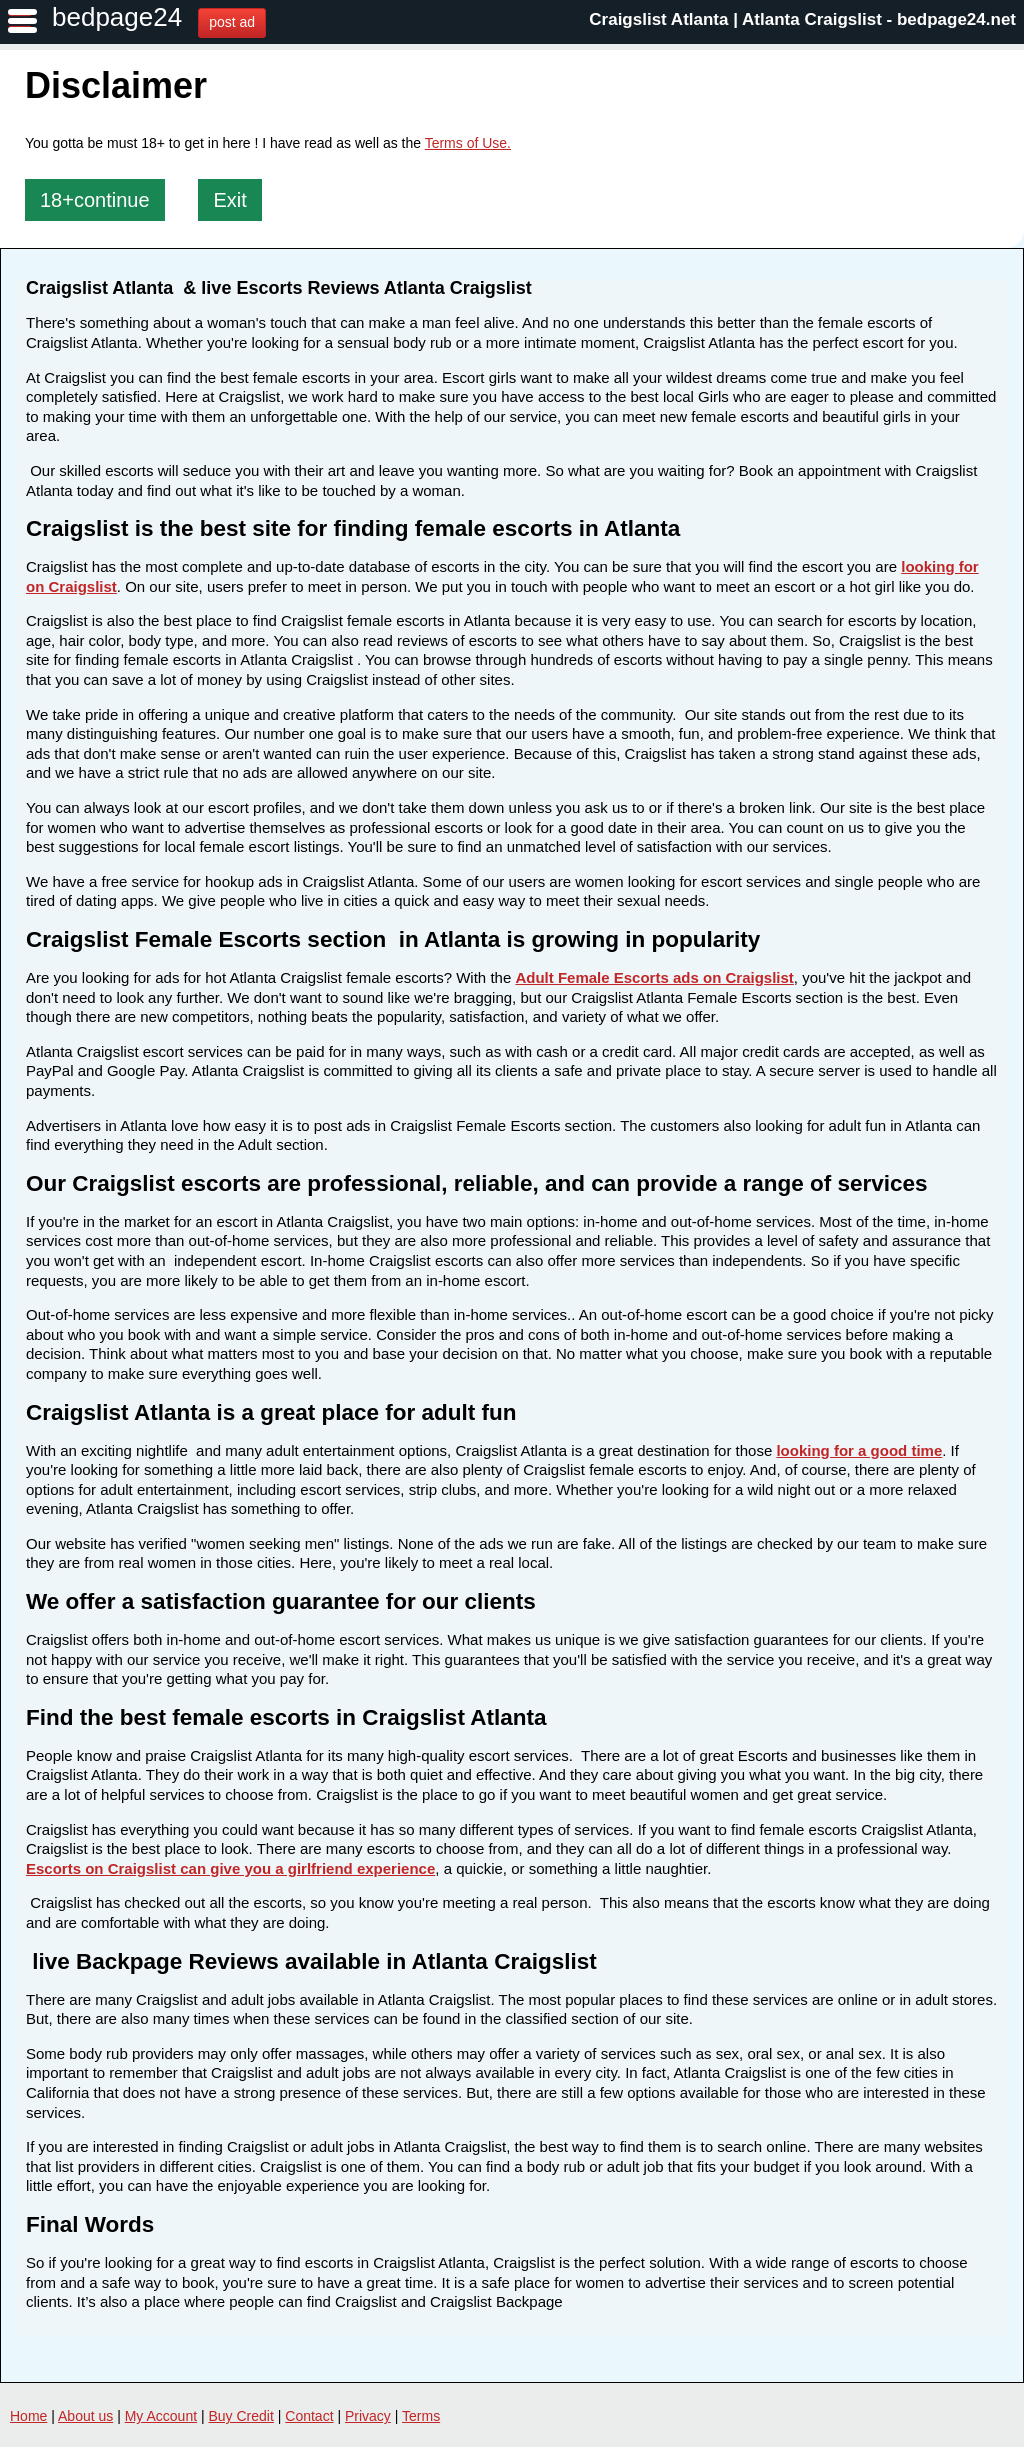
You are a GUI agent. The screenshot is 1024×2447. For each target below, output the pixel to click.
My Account (161, 2416)
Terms (421, 2416)
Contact (309, 2416)
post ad (232, 22)
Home (28, 2416)
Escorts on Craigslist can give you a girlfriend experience (230, 1868)
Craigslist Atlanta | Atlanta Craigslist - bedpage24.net (802, 19)
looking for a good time (859, 1450)
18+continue (95, 200)
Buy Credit (241, 2416)
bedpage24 (117, 17)
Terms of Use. (468, 143)
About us (85, 2416)
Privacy (368, 2416)
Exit (229, 200)
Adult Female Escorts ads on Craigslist (654, 977)
